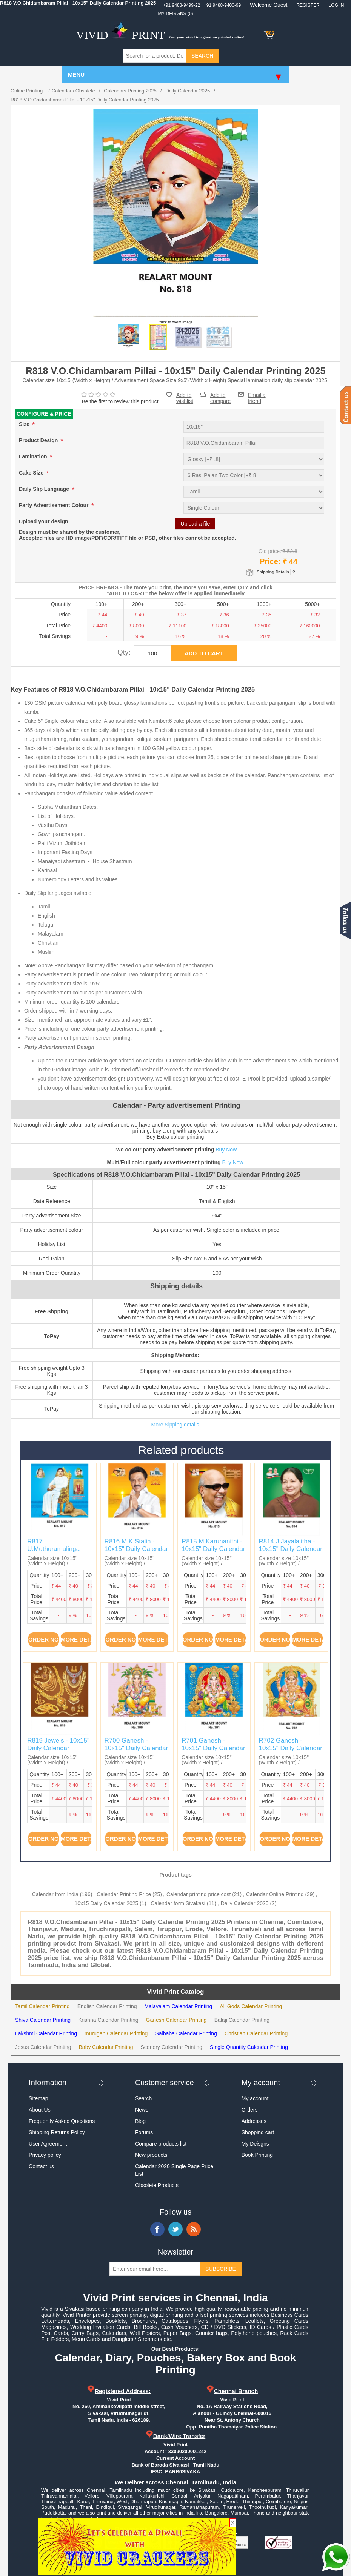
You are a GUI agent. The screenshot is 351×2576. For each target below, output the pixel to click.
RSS (193, 2229)
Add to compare (220, 395)
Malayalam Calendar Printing (178, 2006)
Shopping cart (258, 2132)
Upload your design (43, 521)
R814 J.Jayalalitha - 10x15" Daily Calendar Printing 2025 (290, 1549)
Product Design (39, 440)
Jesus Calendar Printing (43, 2047)
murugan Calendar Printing (116, 2033)
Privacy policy (45, 2155)
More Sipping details (175, 1425)
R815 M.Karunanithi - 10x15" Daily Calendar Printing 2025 (213, 1549)
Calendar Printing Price (124, 1894)
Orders (250, 2110)
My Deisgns (255, 2144)
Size (25, 424)
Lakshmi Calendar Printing (46, 2033)
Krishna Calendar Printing (108, 2020)
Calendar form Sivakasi (178, 1903)
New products (151, 2155)
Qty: (124, 652)
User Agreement (48, 2144)
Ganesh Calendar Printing (176, 2020)
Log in (336, 5)
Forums (144, 2132)
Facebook (157, 2229)
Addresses (254, 2121)
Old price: (270, 551)
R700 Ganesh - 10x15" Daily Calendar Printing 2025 (136, 1748)
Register (307, 5)
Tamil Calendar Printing (42, 2006)
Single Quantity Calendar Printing (249, 2047)
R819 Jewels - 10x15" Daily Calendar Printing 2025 (58, 1748)
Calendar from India (55, 1894)
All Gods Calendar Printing (251, 2006)
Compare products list (160, 2144)
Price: (270, 561)
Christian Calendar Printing (256, 2033)
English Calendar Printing (107, 2006)
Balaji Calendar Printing (241, 2020)
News (141, 2110)
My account (255, 2098)
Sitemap (38, 2098)
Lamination (34, 456)
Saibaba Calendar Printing (186, 2033)
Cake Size (32, 473)
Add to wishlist (184, 398)
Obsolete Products (157, 2185)
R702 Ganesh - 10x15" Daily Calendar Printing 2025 (290, 1748)
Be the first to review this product (120, 401)
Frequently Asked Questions (62, 2121)
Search (143, 2098)
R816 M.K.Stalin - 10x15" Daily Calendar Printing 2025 (136, 1549)
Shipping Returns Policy (57, 2132)
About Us (40, 2110)
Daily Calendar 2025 (245, 1903)
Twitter (175, 2229)
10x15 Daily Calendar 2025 (106, 1903)
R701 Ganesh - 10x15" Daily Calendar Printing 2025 (213, 1748)
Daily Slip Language (45, 489)
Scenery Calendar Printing (171, 2047)
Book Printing (257, 2155)
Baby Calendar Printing (106, 2047)
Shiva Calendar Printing (43, 2020)
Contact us (41, 2166)
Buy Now (226, 1150)
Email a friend (257, 394)
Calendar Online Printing (275, 1894)
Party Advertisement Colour (54, 505)
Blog (140, 2121)
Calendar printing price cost (198, 1894)
